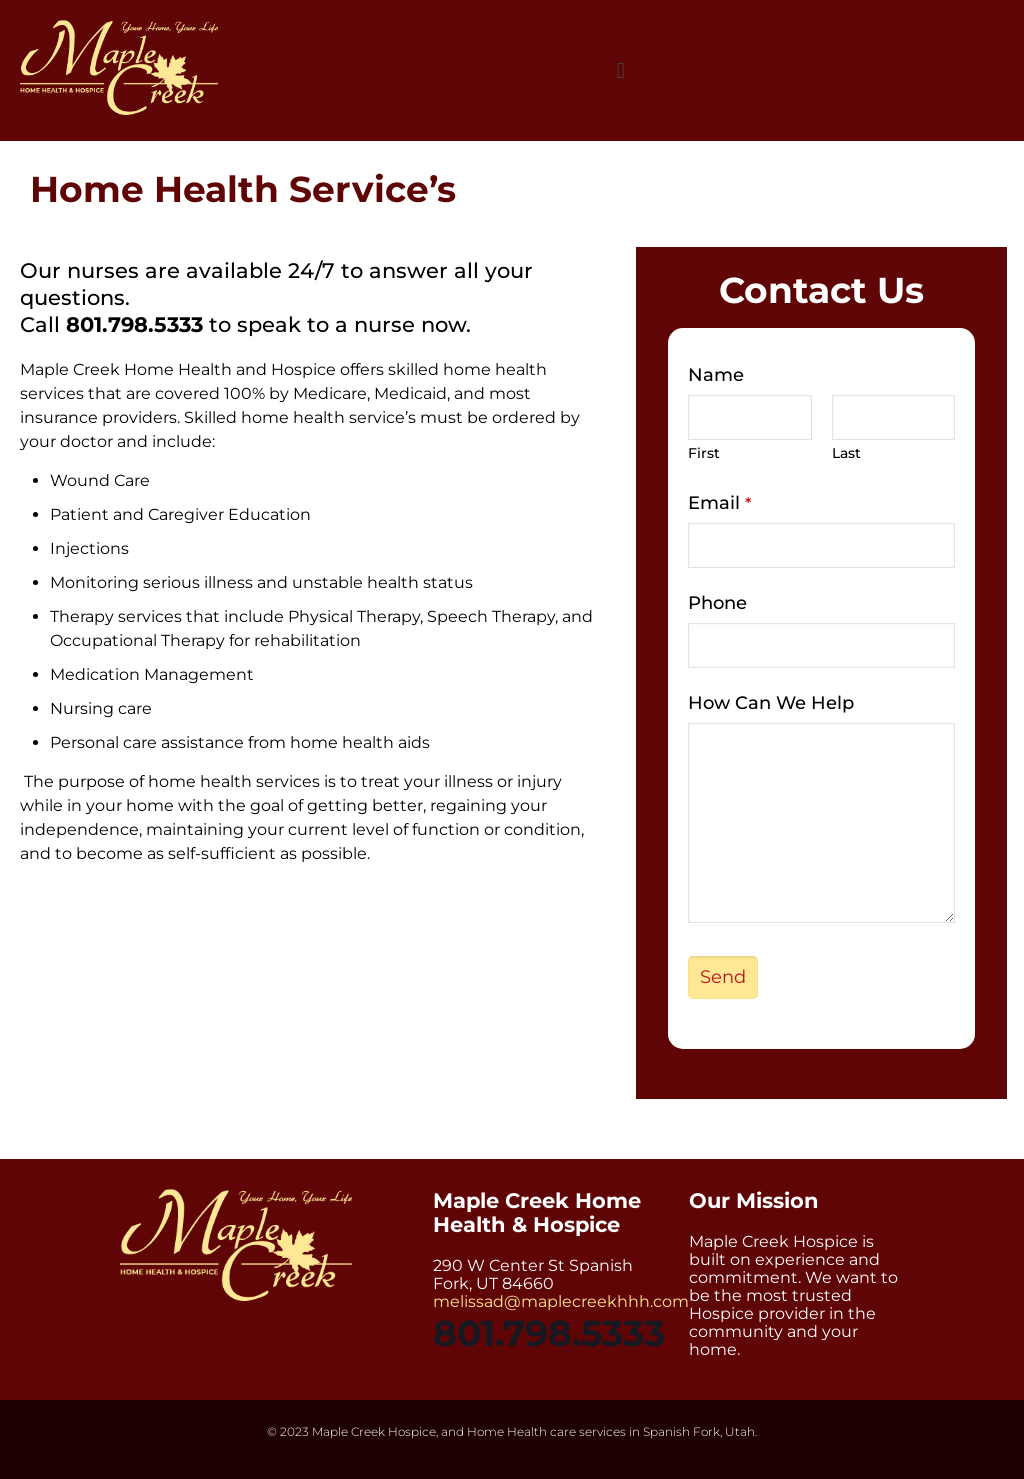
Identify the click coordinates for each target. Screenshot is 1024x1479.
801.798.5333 (134, 324)
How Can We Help (771, 703)
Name (716, 375)
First (704, 453)
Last (846, 453)
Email (719, 503)
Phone (717, 603)
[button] (620, 70)
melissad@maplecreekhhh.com (561, 1301)
